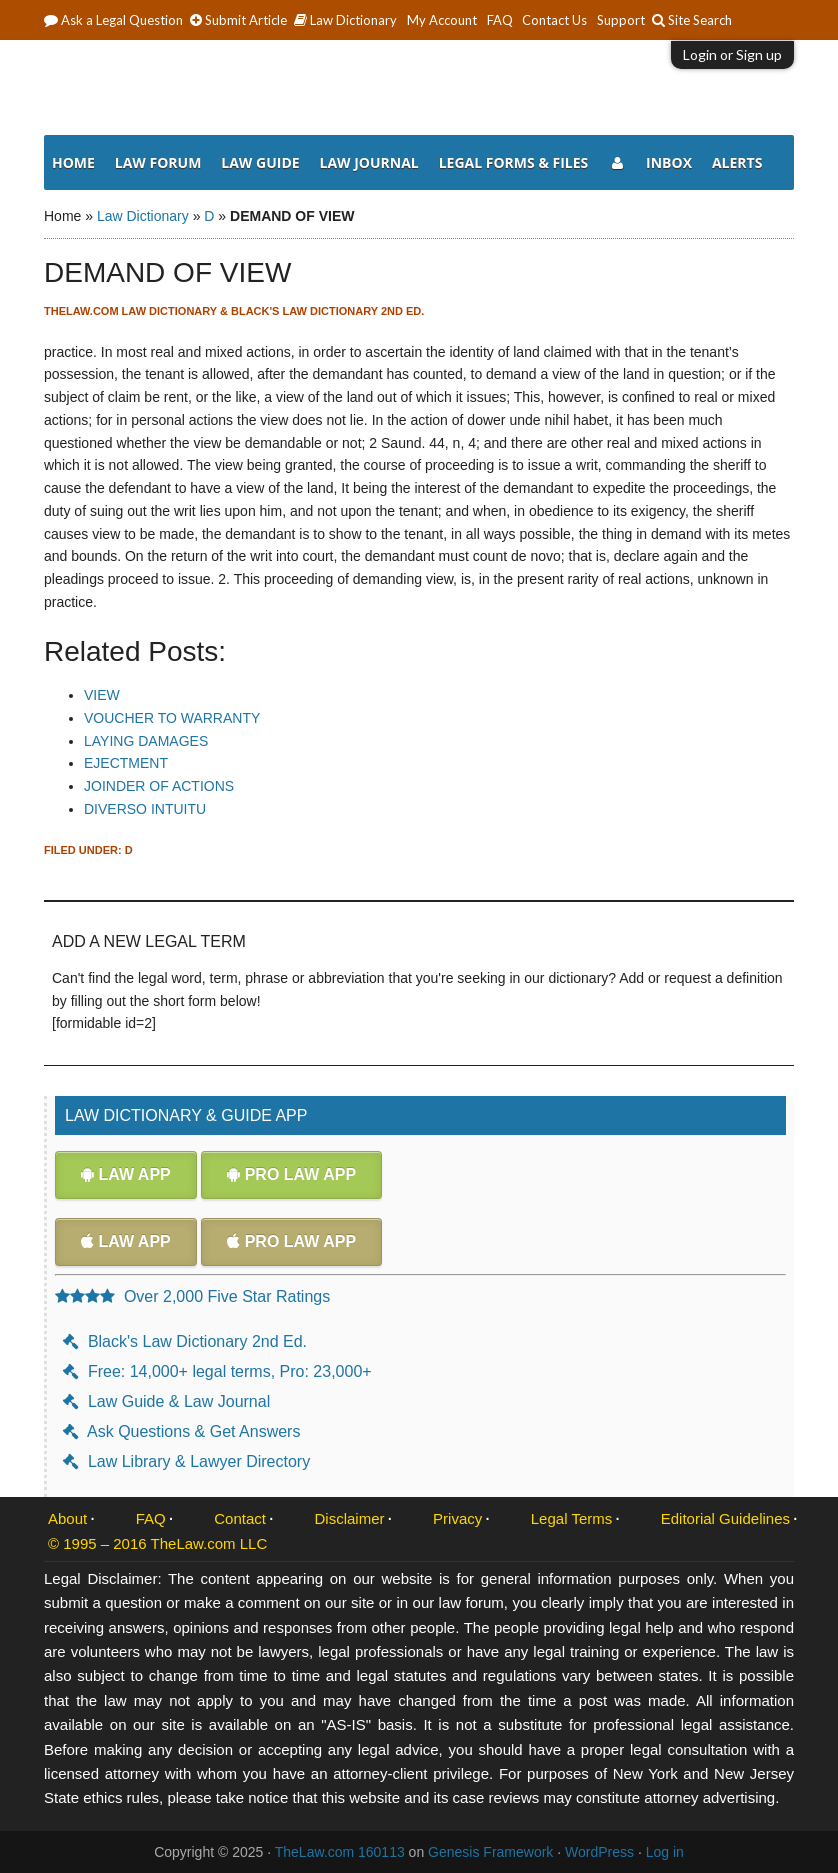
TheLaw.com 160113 (340, 1852)
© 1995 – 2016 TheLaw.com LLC (157, 1543)
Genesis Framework (490, 1852)
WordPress (599, 1852)
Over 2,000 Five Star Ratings (192, 1296)
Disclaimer (350, 1518)
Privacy (457, 1518)
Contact (240, 1518)
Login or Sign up (732, 54)
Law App (126, 1174)
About (67, 1518)
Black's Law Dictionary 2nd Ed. (185, 1341)
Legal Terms (571, 1518)
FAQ (151, 1518)
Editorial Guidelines (725, 1518)
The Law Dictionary (419, 90)
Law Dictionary (143, 216)
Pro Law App (291, 1174)
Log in (665, 1852)
